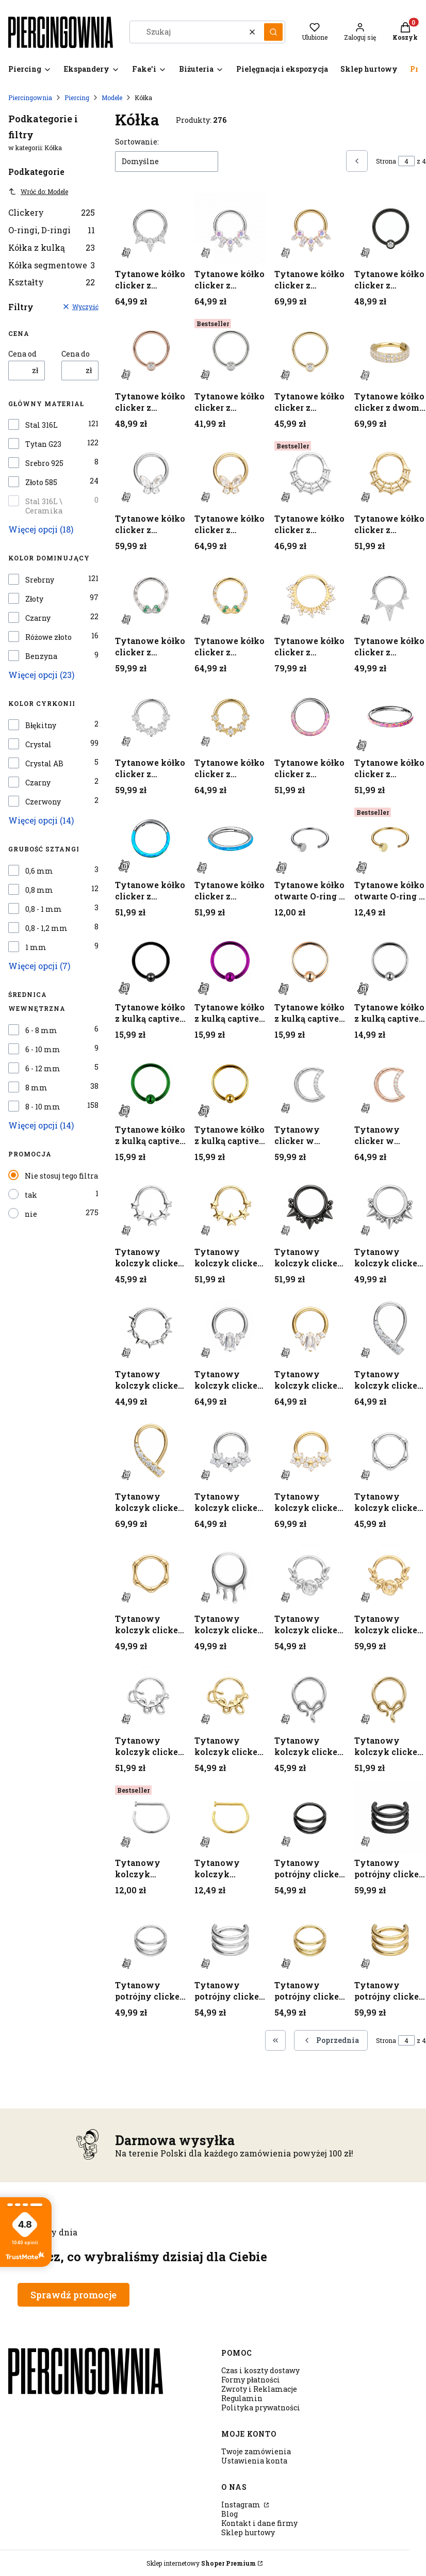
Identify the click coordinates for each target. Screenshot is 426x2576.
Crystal (38, 744)
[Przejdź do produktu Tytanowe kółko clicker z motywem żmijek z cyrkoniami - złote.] (230, 595)
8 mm (36, 1087)
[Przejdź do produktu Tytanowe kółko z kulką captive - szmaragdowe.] (151, 1084)
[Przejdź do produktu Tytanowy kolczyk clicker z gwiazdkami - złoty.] (230, 1206)
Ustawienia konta (254, 2461)
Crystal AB (44, 763)
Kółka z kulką (51, 247)
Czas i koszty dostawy (260, 2370)
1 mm (35, 947)
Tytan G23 (43, 444)
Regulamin (242, 2398)
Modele (112, 97)
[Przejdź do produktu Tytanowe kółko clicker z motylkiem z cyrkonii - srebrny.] (151, 473)
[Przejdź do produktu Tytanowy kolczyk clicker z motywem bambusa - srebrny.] (390, 1451)
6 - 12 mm (42, 1068)
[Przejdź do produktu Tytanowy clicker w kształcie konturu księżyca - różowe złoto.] (390, 1084)
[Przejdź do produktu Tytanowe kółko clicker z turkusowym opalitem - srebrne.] (151, 839)
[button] (273, 32)
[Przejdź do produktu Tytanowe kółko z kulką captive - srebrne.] (390, 961)
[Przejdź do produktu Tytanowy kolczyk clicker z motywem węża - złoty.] (230, 1695)
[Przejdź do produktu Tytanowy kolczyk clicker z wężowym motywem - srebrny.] (310, 1695)
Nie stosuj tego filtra (61, 1176)
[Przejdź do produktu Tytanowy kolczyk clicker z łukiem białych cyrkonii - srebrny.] (390, 1328)
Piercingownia (30, 97)
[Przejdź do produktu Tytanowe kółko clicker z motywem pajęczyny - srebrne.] (310, 473)
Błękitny (40, 725)
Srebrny (39, 580)
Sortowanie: (137, 142)
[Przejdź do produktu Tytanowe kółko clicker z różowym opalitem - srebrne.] (310, 717)
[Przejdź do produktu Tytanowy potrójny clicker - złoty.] (310, 1939)
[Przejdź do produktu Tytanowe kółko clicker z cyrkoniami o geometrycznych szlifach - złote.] (310, 228)
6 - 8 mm (41, 1030)
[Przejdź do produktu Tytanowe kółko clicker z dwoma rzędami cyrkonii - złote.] (390, 351)
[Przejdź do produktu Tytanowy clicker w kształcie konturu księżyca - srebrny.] (310, 1084)
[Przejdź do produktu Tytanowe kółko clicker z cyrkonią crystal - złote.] (310, 351)
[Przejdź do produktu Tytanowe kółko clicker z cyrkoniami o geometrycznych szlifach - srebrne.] (230, 228)
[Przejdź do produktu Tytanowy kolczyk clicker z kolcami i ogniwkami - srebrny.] (151, 1328)
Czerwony (43, 802)
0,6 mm (39, 871)
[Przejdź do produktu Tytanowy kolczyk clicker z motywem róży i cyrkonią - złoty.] (390, 1573)
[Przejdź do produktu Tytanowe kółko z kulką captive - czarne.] (151, 961)
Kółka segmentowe (51, 265)
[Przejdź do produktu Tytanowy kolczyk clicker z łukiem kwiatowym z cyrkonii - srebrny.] (230, 1451)
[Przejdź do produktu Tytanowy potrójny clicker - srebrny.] (151, 1939)
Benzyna (41, 656)
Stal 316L (41, 425)
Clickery (51, 212)
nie (31, 1214)
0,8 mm (39, 890)
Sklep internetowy (201, 2563)
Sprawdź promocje (73, 2295)
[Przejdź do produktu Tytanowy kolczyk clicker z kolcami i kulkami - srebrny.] (390, 1206)
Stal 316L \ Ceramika (43, 506)
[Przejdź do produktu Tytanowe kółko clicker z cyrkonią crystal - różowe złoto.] (151, 351)
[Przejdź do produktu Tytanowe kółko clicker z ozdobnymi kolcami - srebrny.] (390, 595)
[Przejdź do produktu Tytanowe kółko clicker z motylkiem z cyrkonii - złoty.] (230, 473)
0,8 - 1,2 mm (46, 928)
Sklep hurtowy (248, 2532)
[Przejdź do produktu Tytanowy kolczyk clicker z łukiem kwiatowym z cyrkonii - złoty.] (310, 1451)
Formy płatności (250, 2380)
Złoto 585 (41, 482)
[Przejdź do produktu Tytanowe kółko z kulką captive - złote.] (230, 1084)
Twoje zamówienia (256, 2451)
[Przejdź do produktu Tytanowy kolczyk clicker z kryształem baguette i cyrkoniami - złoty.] (310, 1328)
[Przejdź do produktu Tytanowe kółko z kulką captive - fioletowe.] (230, 961)
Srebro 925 (44, 463)
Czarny (38, 618)
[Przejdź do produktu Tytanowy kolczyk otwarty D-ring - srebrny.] (151, 1817)
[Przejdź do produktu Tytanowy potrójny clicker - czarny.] (310, 1817)
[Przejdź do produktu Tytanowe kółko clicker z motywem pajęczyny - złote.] (390, 473)
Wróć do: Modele (38, 191)
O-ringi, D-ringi (51, 229)
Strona (386, 161)
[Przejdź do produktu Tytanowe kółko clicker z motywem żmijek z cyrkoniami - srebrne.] (151, 595)
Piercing (76, 97)
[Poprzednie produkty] (331, 2040)
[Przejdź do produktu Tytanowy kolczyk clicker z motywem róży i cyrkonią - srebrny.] (310, 1573)
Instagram (241, 2504)
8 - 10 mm (42, 1107)
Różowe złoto (48, 637)
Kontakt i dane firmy (259, 2523)
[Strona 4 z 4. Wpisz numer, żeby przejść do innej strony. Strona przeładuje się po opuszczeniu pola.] (406, 161)
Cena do (75, 354)
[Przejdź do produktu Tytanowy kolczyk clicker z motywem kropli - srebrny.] (230, 1573)
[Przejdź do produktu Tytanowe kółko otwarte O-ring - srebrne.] (310, 839)
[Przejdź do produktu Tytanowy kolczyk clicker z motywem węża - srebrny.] (151, 1695)
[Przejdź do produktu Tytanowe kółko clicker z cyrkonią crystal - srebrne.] (230, 351)
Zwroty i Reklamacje (259, 2389)
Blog (229, 2514)
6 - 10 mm (42, 1049)
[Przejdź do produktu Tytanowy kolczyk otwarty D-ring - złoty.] (230, 1817)
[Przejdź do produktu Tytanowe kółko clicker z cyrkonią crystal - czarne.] (390, 228)
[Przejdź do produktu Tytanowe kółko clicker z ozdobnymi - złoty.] (310, 595)
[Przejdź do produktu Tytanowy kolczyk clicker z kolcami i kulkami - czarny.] (310, 1206)
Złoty (34, 599)
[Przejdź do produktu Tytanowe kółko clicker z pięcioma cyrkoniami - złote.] (230, 717)
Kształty (51, 282)
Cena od (22, 354)
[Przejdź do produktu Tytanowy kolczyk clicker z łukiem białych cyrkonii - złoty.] (151, 1451)
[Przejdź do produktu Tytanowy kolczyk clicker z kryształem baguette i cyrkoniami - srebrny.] (230, 1328)
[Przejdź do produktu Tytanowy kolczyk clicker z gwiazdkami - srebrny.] (151, 1206)
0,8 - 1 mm (43, 909)
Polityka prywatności (260, 2407)
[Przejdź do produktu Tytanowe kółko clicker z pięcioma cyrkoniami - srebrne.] (151, 717)
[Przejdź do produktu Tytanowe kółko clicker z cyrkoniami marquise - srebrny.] (151, 228)
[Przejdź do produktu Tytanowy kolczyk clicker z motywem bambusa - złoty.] (151, 1573)
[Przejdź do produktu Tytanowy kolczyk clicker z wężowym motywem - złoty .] (390, 1695)
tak (31, 1195)
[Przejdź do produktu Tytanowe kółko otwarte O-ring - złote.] (390, 839)
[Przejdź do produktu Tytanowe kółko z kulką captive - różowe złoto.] (310, 961)
